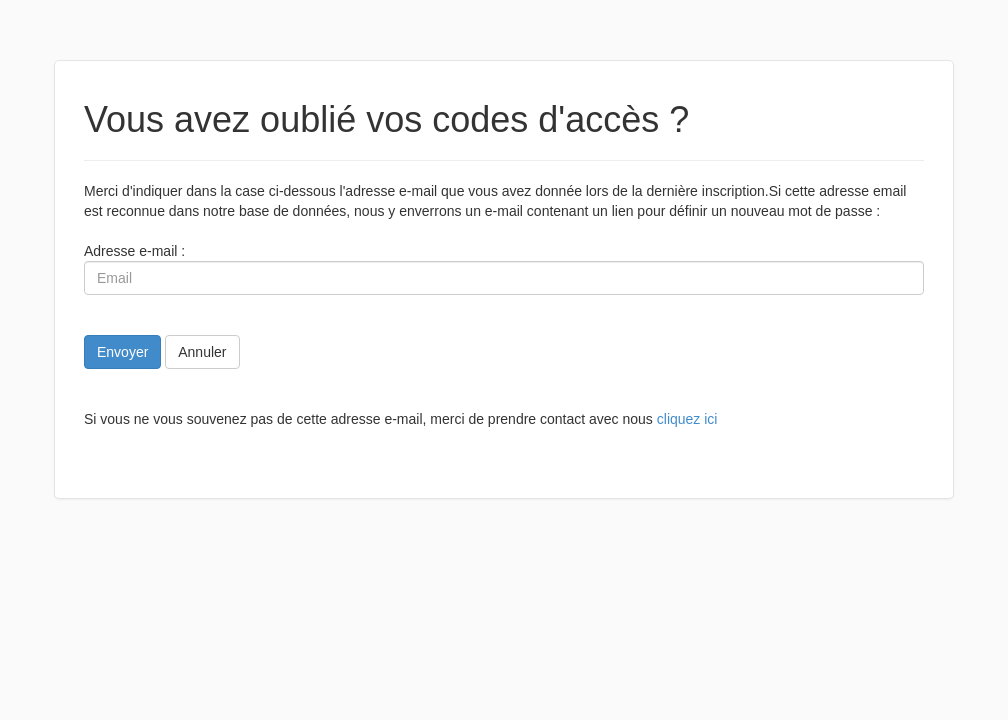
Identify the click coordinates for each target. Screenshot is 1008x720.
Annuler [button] (202, 352)
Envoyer (122, 352)
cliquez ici (687, 419)
